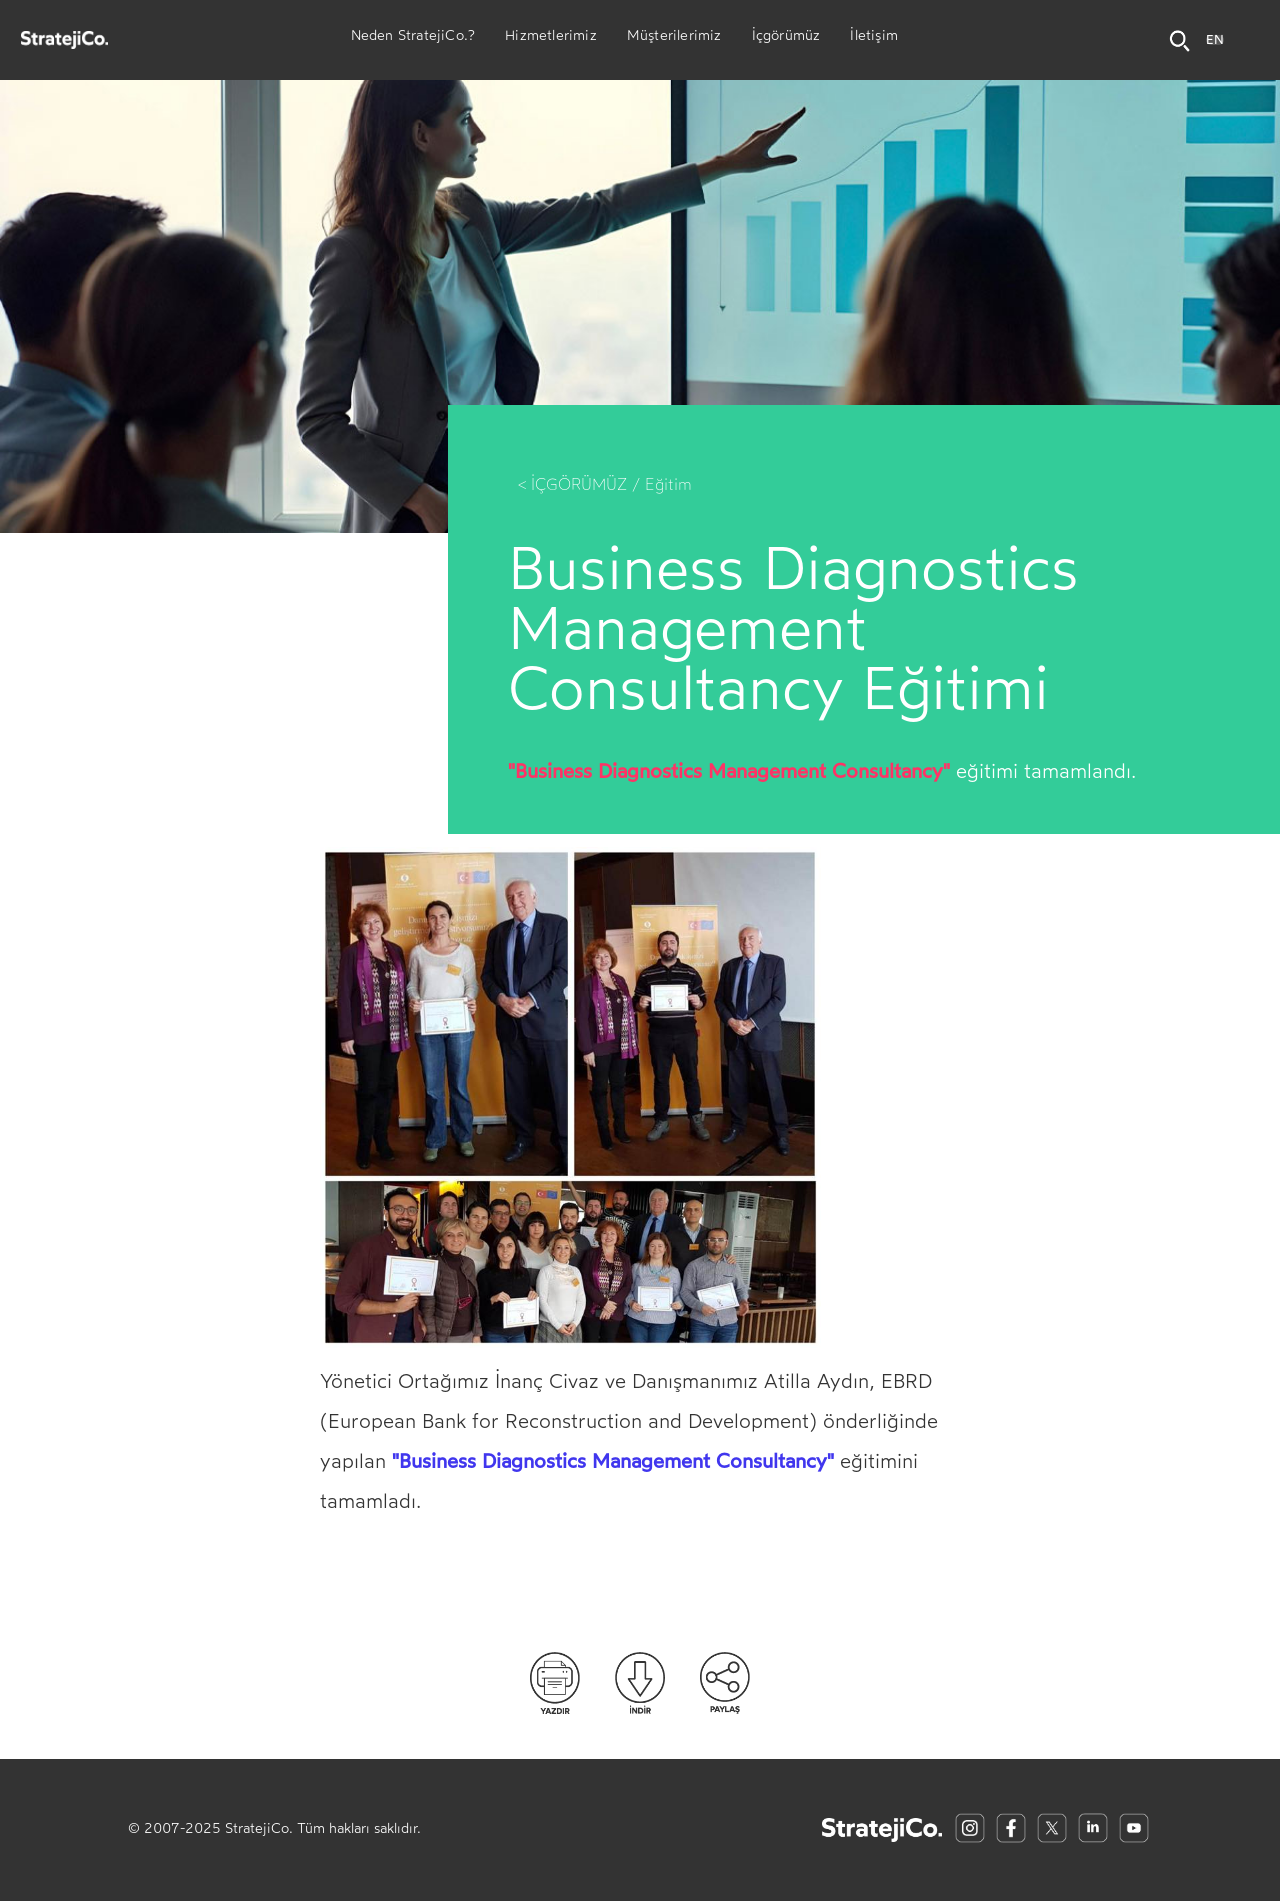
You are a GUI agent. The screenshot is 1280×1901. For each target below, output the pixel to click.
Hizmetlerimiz (551, 38)
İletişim (874, 38)
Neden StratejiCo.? (413, 38)
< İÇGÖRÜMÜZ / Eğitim (605, 484)
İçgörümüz (786, 38)
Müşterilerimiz (674, 38)
